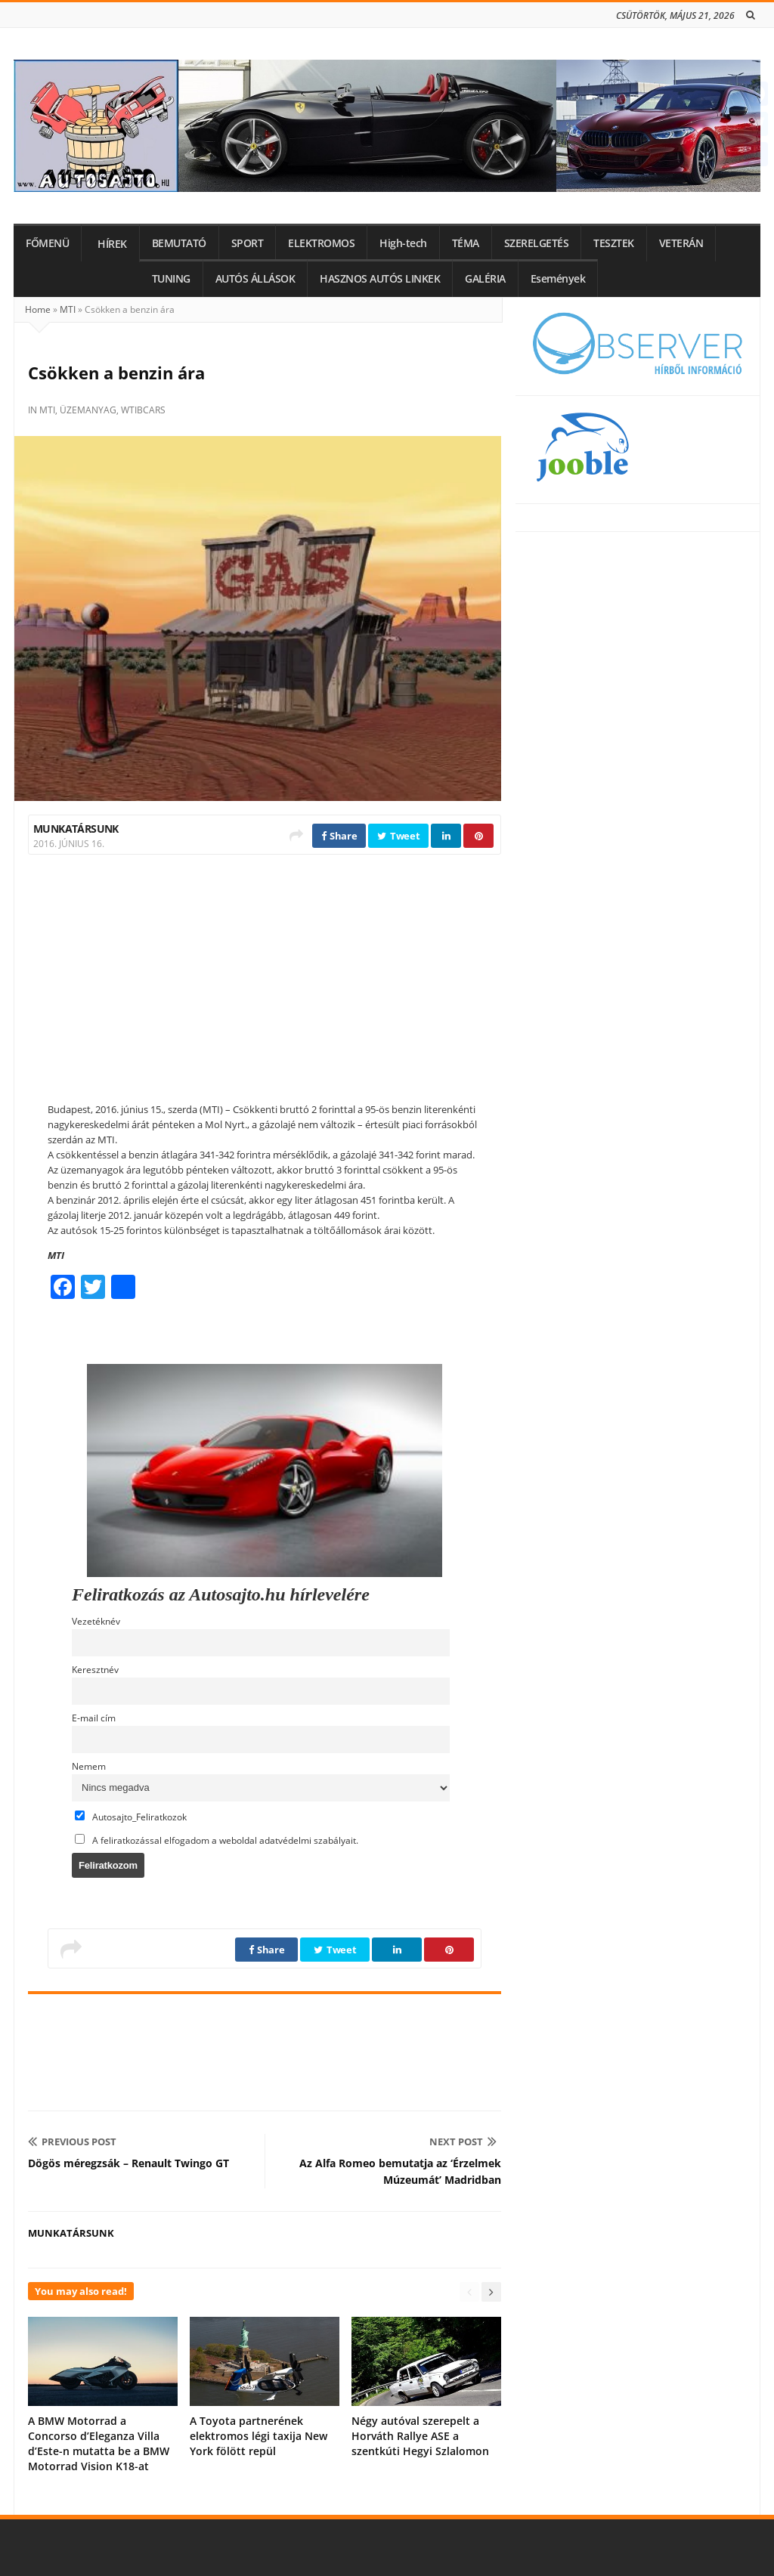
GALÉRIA (485, 279)
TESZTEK (613, 243)
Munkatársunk (76, 828)
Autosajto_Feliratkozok (131, 1817)
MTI (68, 309)
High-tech (403, 243)
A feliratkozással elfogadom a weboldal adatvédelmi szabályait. (216, 1840)
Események (558, 279)
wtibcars (143, 410)
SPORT (247, 243)
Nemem (89, 1766)
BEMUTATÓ (179, 243)
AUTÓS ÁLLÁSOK (255, 279)
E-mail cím (94, 1718)
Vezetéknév (96, 1621)
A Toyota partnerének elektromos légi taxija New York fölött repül (258, 2436)
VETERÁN (681, 243)
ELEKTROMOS (321, 243)
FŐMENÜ (47, 243)
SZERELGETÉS (536, 243)
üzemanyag (88, 410)
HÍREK (112, 244)
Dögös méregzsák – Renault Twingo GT (128, 2163)
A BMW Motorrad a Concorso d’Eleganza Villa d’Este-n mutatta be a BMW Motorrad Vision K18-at (98, 2443)
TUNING (171, 279)
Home (38, 309)
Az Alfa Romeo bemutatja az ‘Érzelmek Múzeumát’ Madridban (400, 2171)
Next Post (463, 2141)
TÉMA (465, 243)
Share (339, 836)
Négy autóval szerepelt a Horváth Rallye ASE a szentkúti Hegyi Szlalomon (420, 2436)
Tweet (398, 836)
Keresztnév (95, 1669)
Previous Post (72, 2141)
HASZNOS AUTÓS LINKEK (380, 279)
